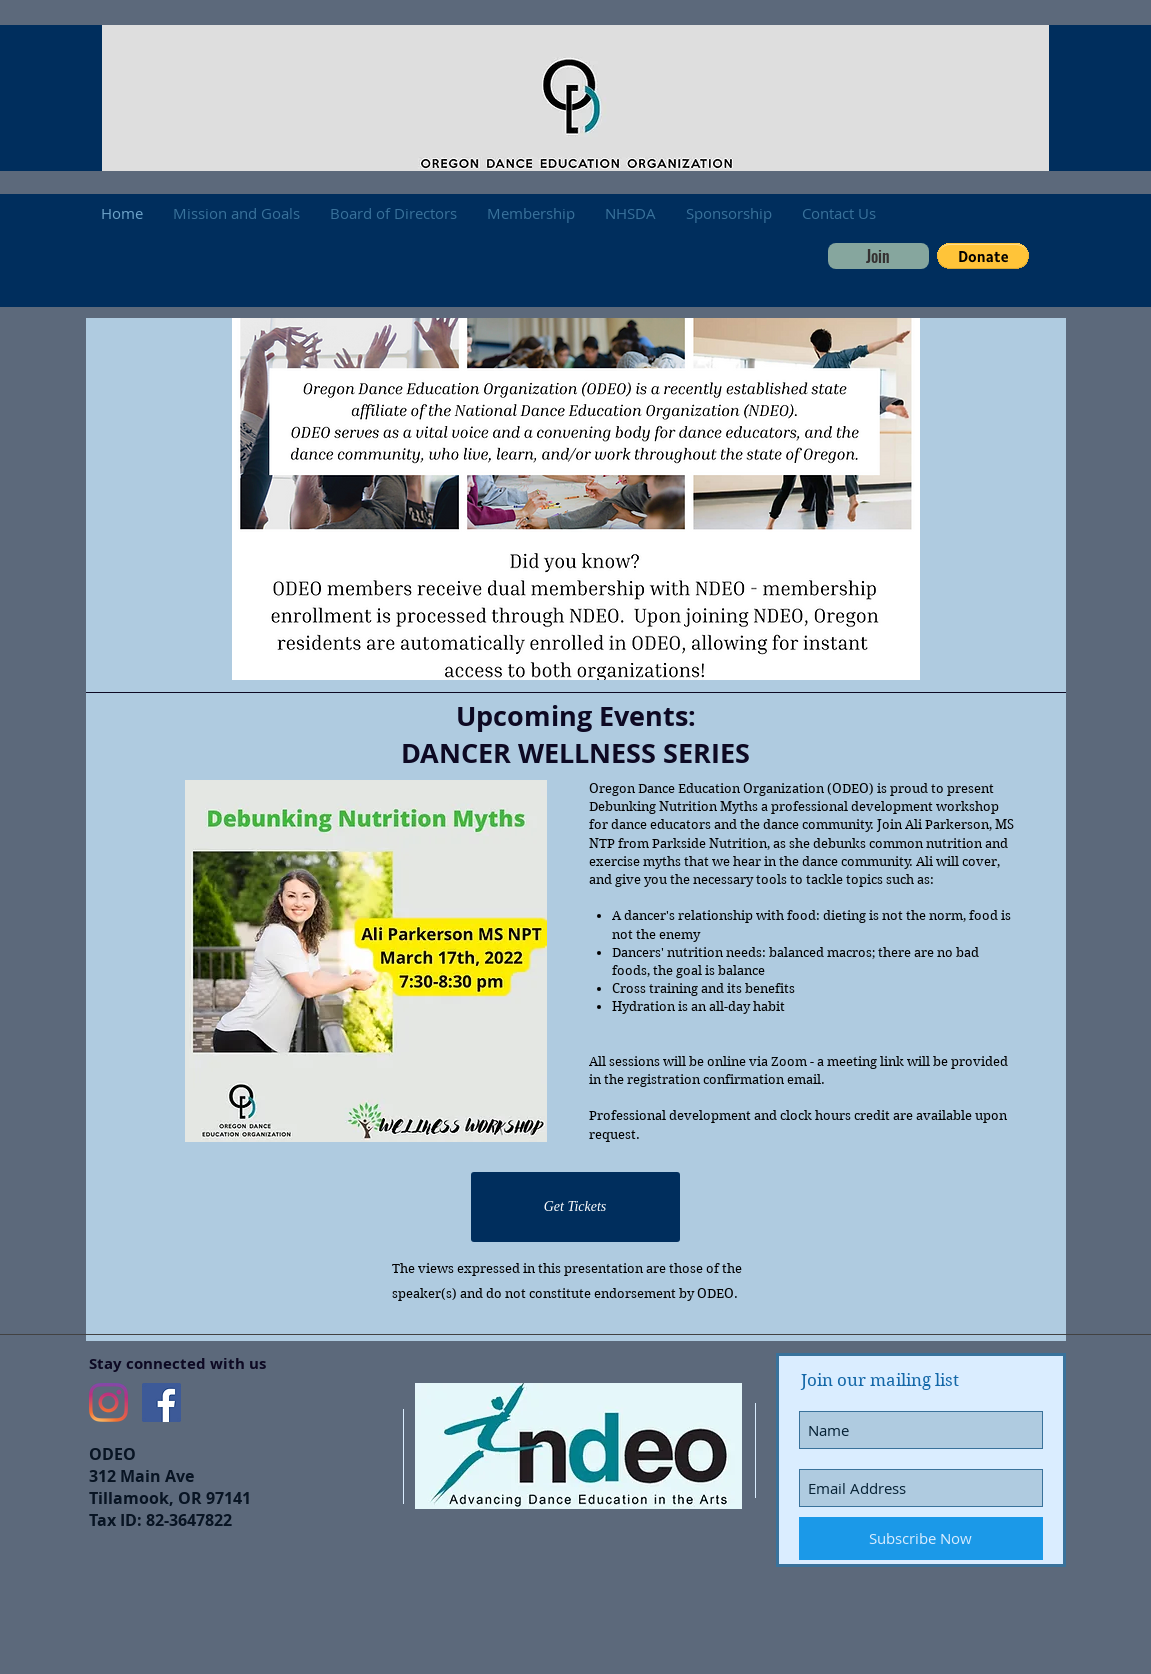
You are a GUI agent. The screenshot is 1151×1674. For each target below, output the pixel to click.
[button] (983, 256)
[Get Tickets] (575, 1207)
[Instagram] (108, 1402)
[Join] (878, 256)
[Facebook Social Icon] (161, 1402)
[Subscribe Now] (921, 1538)
